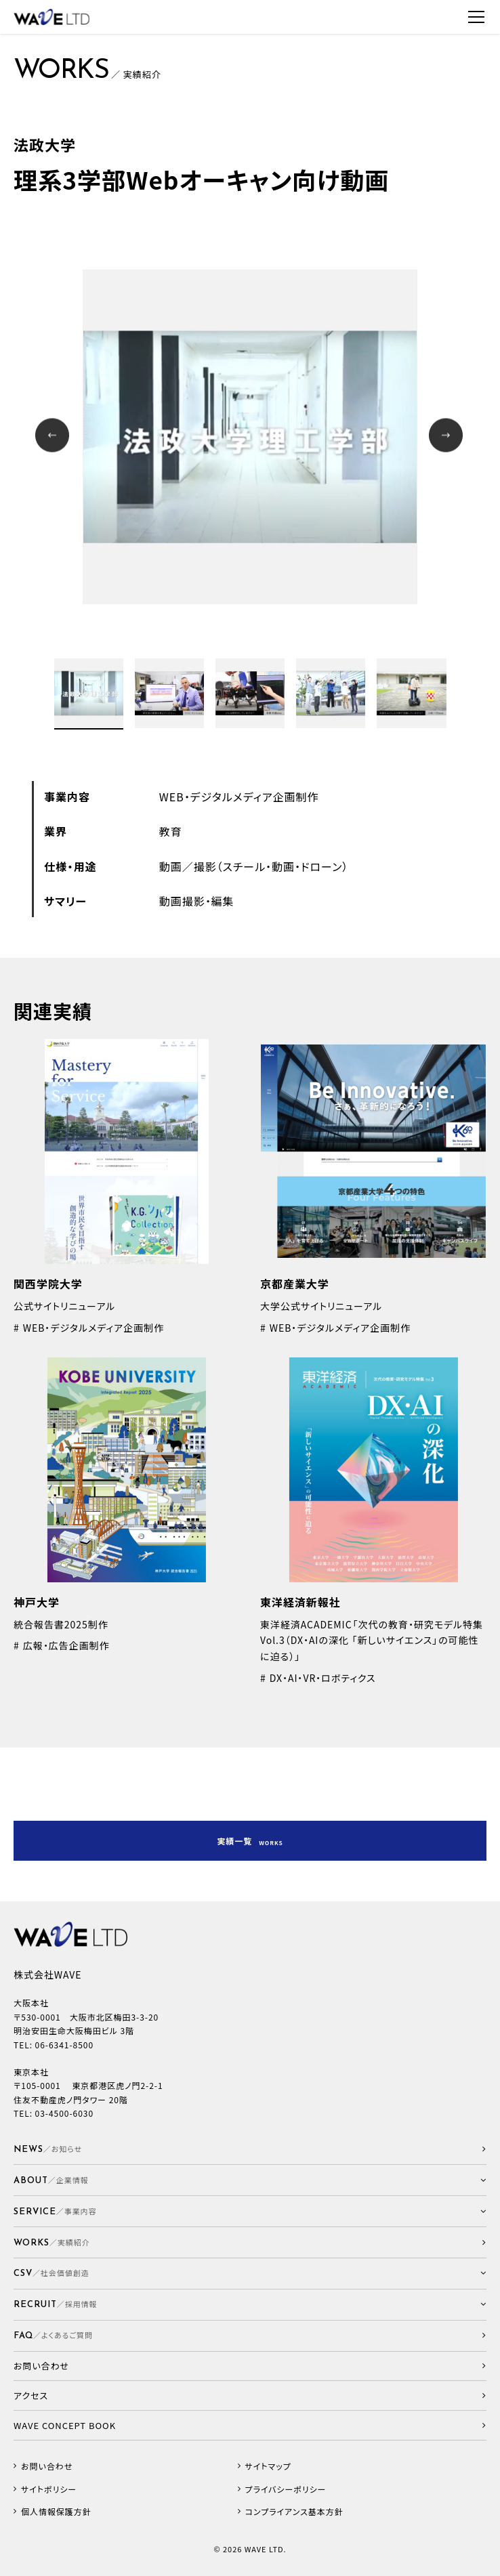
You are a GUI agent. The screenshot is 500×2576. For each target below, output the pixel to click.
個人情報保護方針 (56, 2511)
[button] (250, 2180)
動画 (170, 866)
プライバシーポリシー (286, 2489)
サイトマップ (268, 2466)
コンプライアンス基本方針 (294, 2511)
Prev (53, 437)
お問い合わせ (46, 2466)
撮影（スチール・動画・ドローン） (271, 866)
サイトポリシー (49, 2489)
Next (447, 437)
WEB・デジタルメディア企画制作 (239, 796)
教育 (170, 831)
